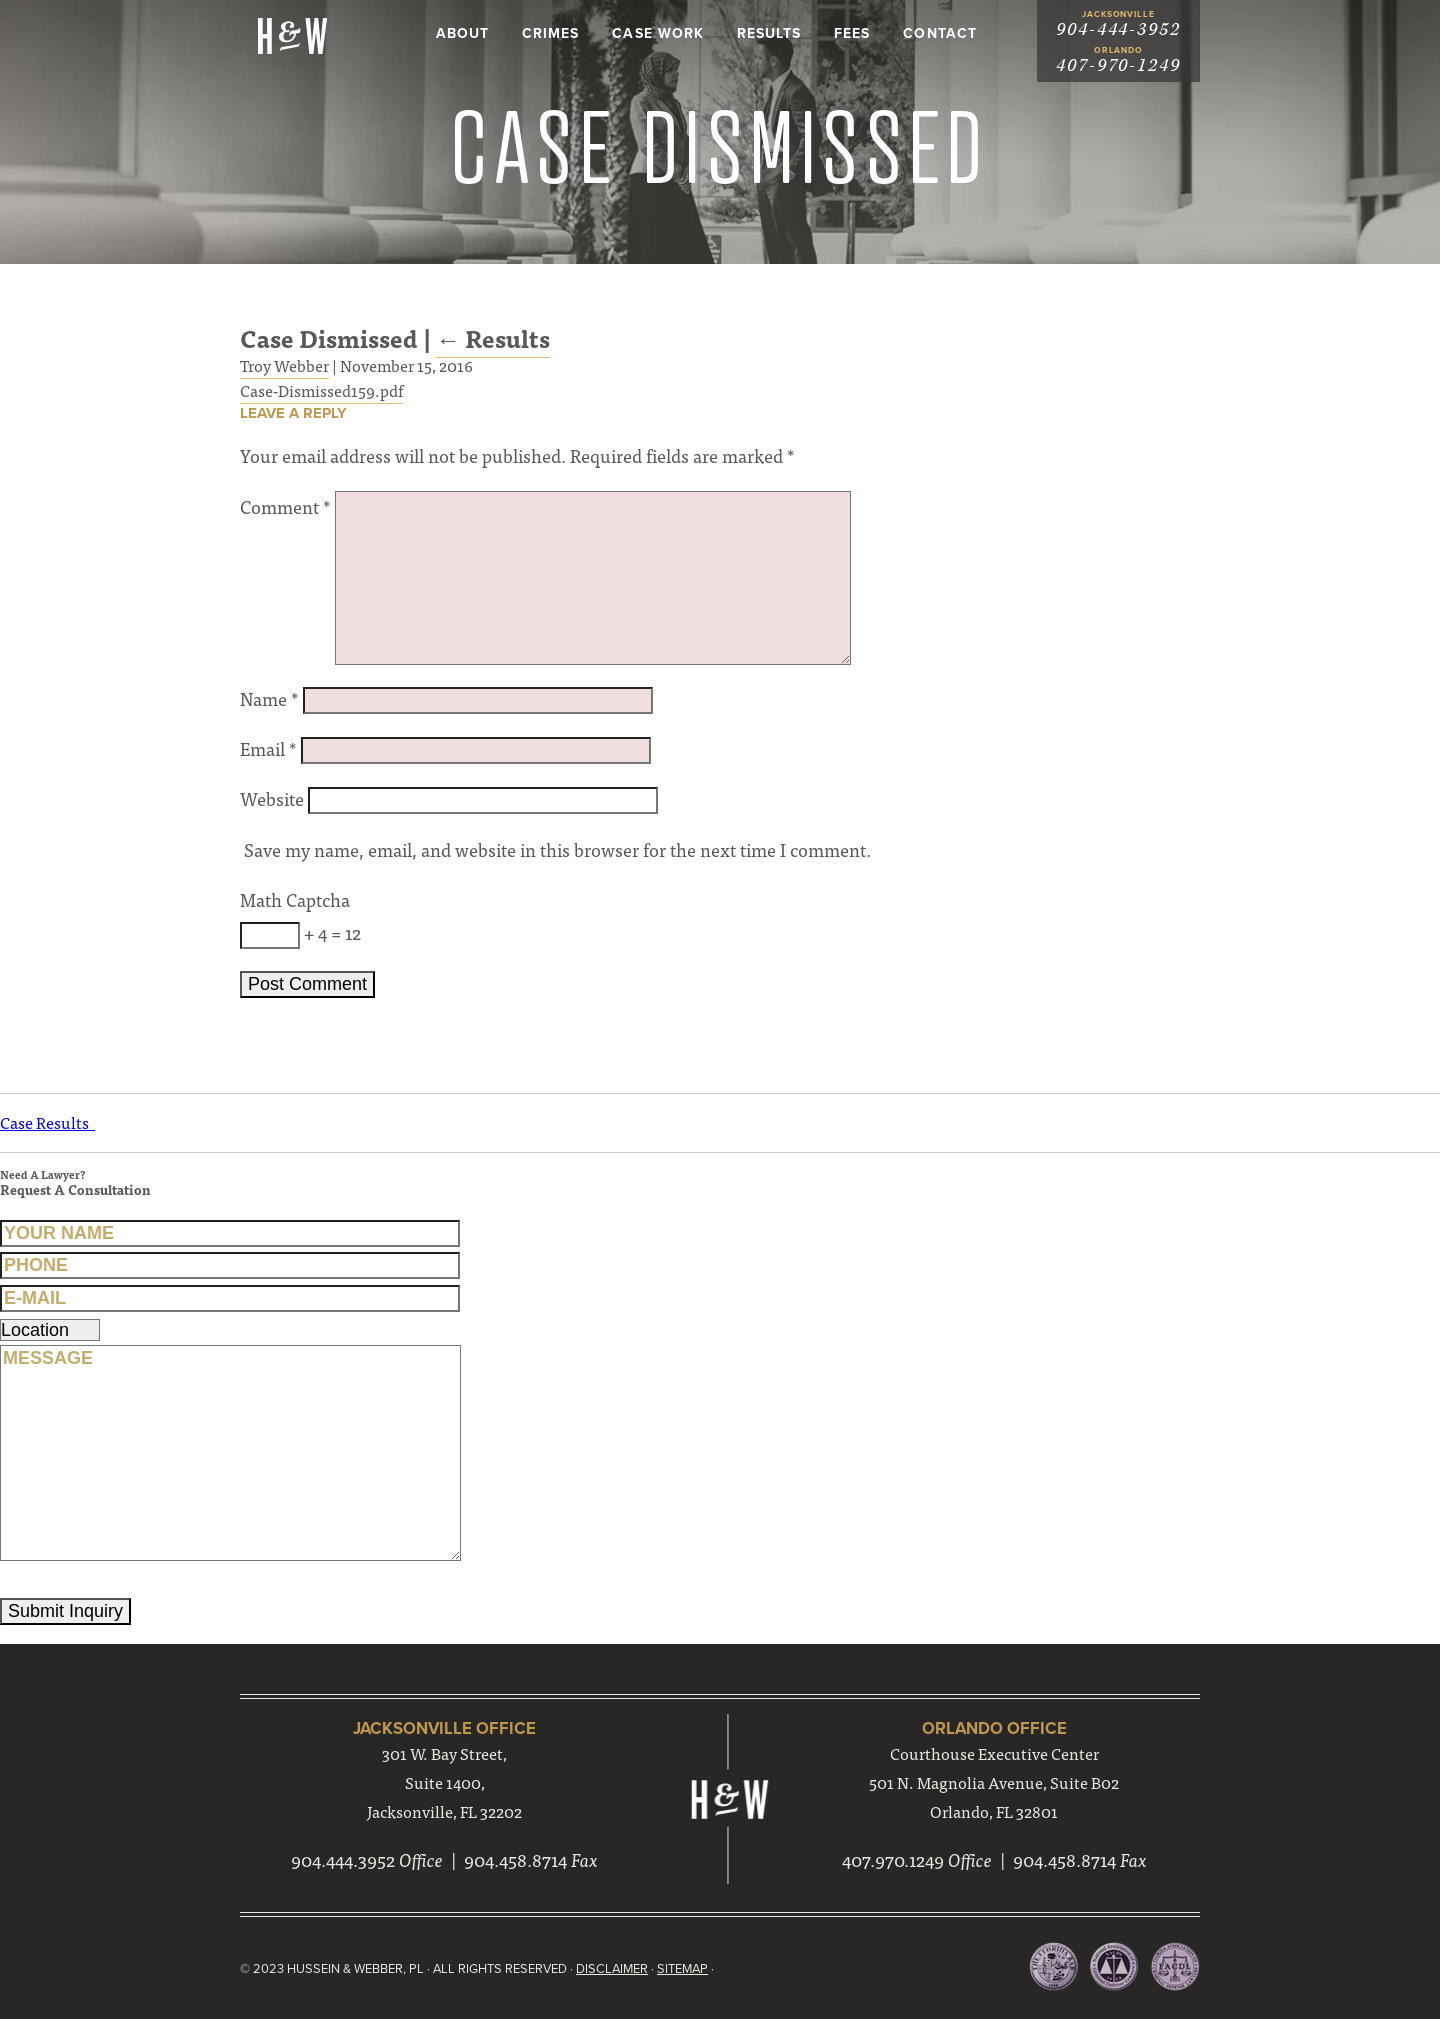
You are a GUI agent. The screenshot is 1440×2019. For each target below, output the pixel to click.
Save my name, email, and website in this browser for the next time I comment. (557, 849)
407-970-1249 (1118, 65)
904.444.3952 (343, 1859)
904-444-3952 (1118, 29)
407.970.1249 (893, 1859)
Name (269, 698)
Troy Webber (284, 365)
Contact (939, 33)
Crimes (550, 33)
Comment (285, 506)
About (462, 33)
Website (272, 798)
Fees (852, 33)
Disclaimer (612, 1969)
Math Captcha (295, 899)
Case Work (657, 33)
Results (769, 33)
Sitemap (682, 1969)
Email (268, 748)
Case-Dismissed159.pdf (321, 390)
